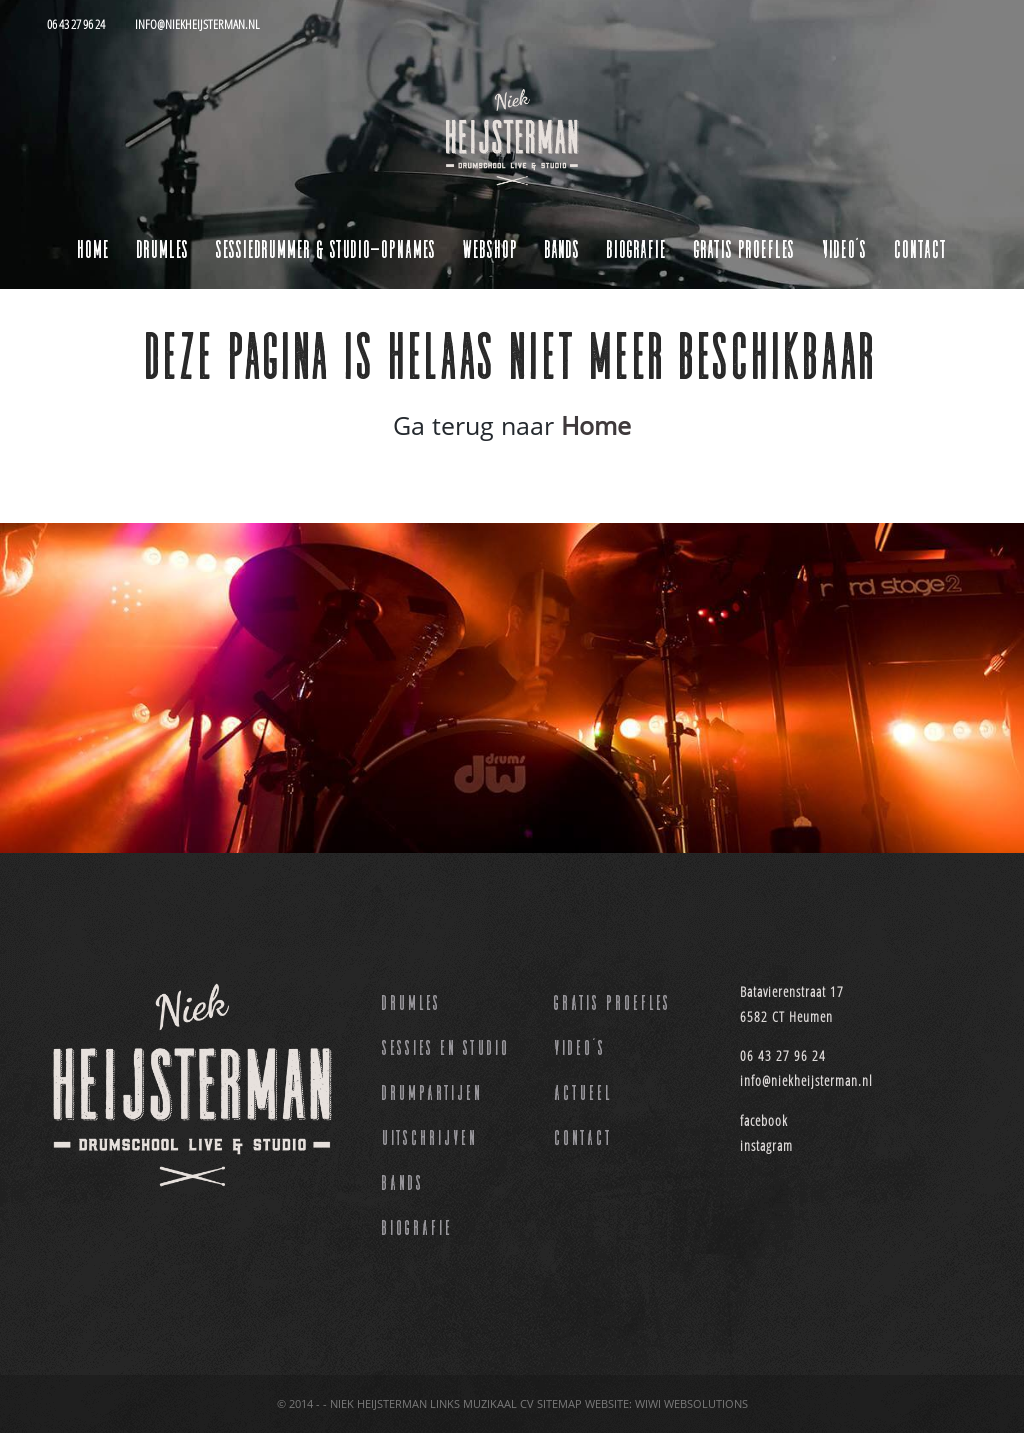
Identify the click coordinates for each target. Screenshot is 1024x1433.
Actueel (583, 1091)
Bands (403, 1181)
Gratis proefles (612, 1001)
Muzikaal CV (498, 1403)
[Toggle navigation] (72, 68)
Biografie (417, 1226)
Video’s (580, 1046)
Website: (608, 1403)
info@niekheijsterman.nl (806, 1080)
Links (445, 1403)
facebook (764, 1120)
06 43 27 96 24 (783, 1055)
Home (93, 247)
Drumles (411, 1001)
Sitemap (559, 1403)
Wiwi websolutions (691, 1403)
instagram (766, 1145)
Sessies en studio (446, 1046)
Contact (920, 247)
